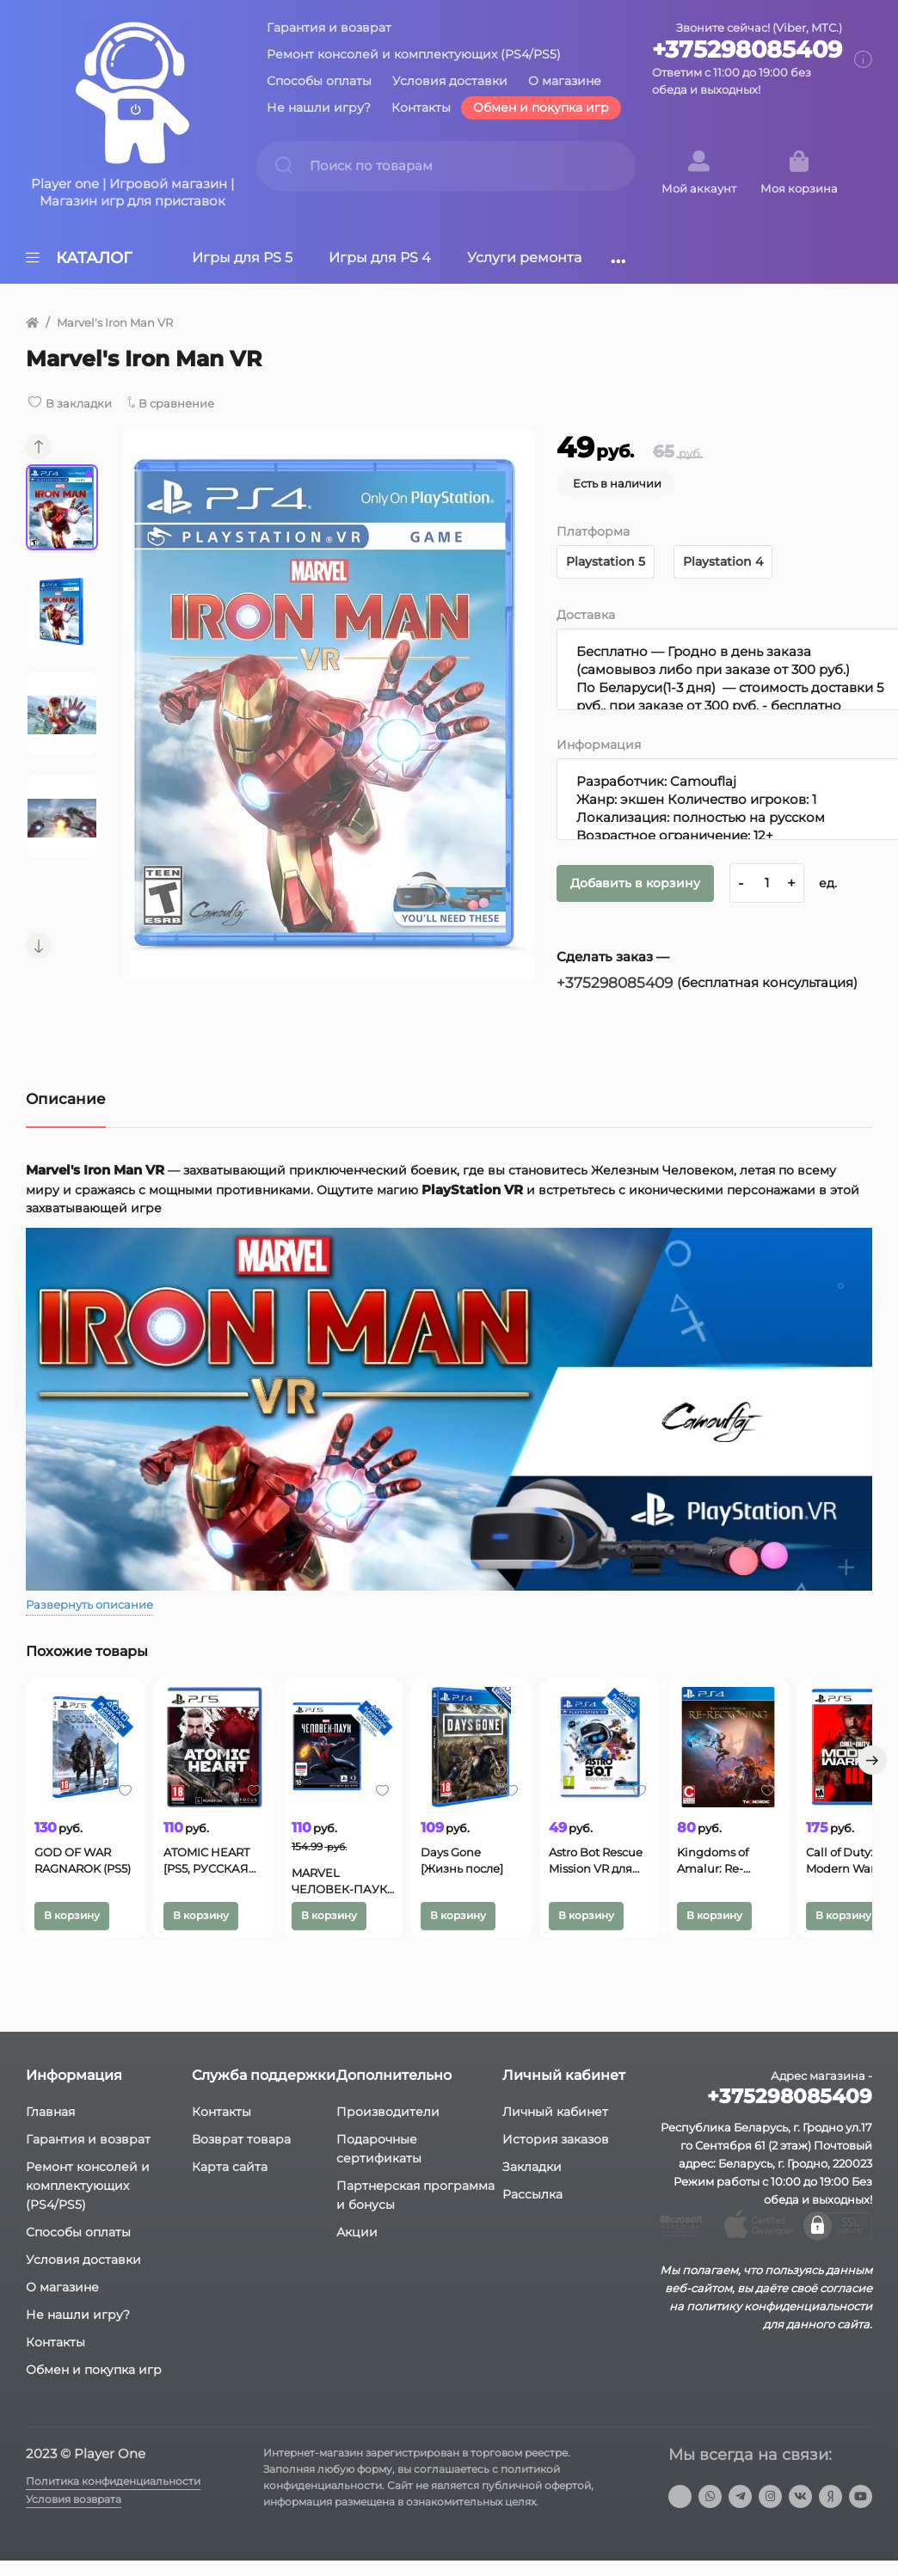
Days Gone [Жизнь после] (568, 1889)
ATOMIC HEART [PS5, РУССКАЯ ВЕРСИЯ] (255, 1889)
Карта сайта (230, 2182)
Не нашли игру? (319, 107)
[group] (328, 705)
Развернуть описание (95, 1604)
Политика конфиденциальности (120, 2497)
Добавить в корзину (643, 882)
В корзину (76, 1927)
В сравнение (188, 403)
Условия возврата (78, 2517)
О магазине (564, 81)
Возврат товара (241, 2154)
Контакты (421, 107)
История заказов (555, 2154)
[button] (39, 447)
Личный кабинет (555, 2127)
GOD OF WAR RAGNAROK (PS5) (87, 1889)
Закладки (532, 2182)
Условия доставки (449, 81)
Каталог (79, 257)
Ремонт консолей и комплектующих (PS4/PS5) (414, 54)
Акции (357, 2247)
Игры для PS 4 (380, 257)
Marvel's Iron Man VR (121, 322)
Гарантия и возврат (329, 27)
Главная (50, 2127)
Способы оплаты (319, 81)
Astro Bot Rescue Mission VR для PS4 (729, 1889)
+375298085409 (747, 50)
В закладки (82, 403)
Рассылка (532, 2209)
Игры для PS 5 (242, 257)
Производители (388, 2127)
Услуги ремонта (524, 257)
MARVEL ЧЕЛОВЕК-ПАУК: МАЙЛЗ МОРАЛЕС (413, 1894)
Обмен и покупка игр (541, 107)
